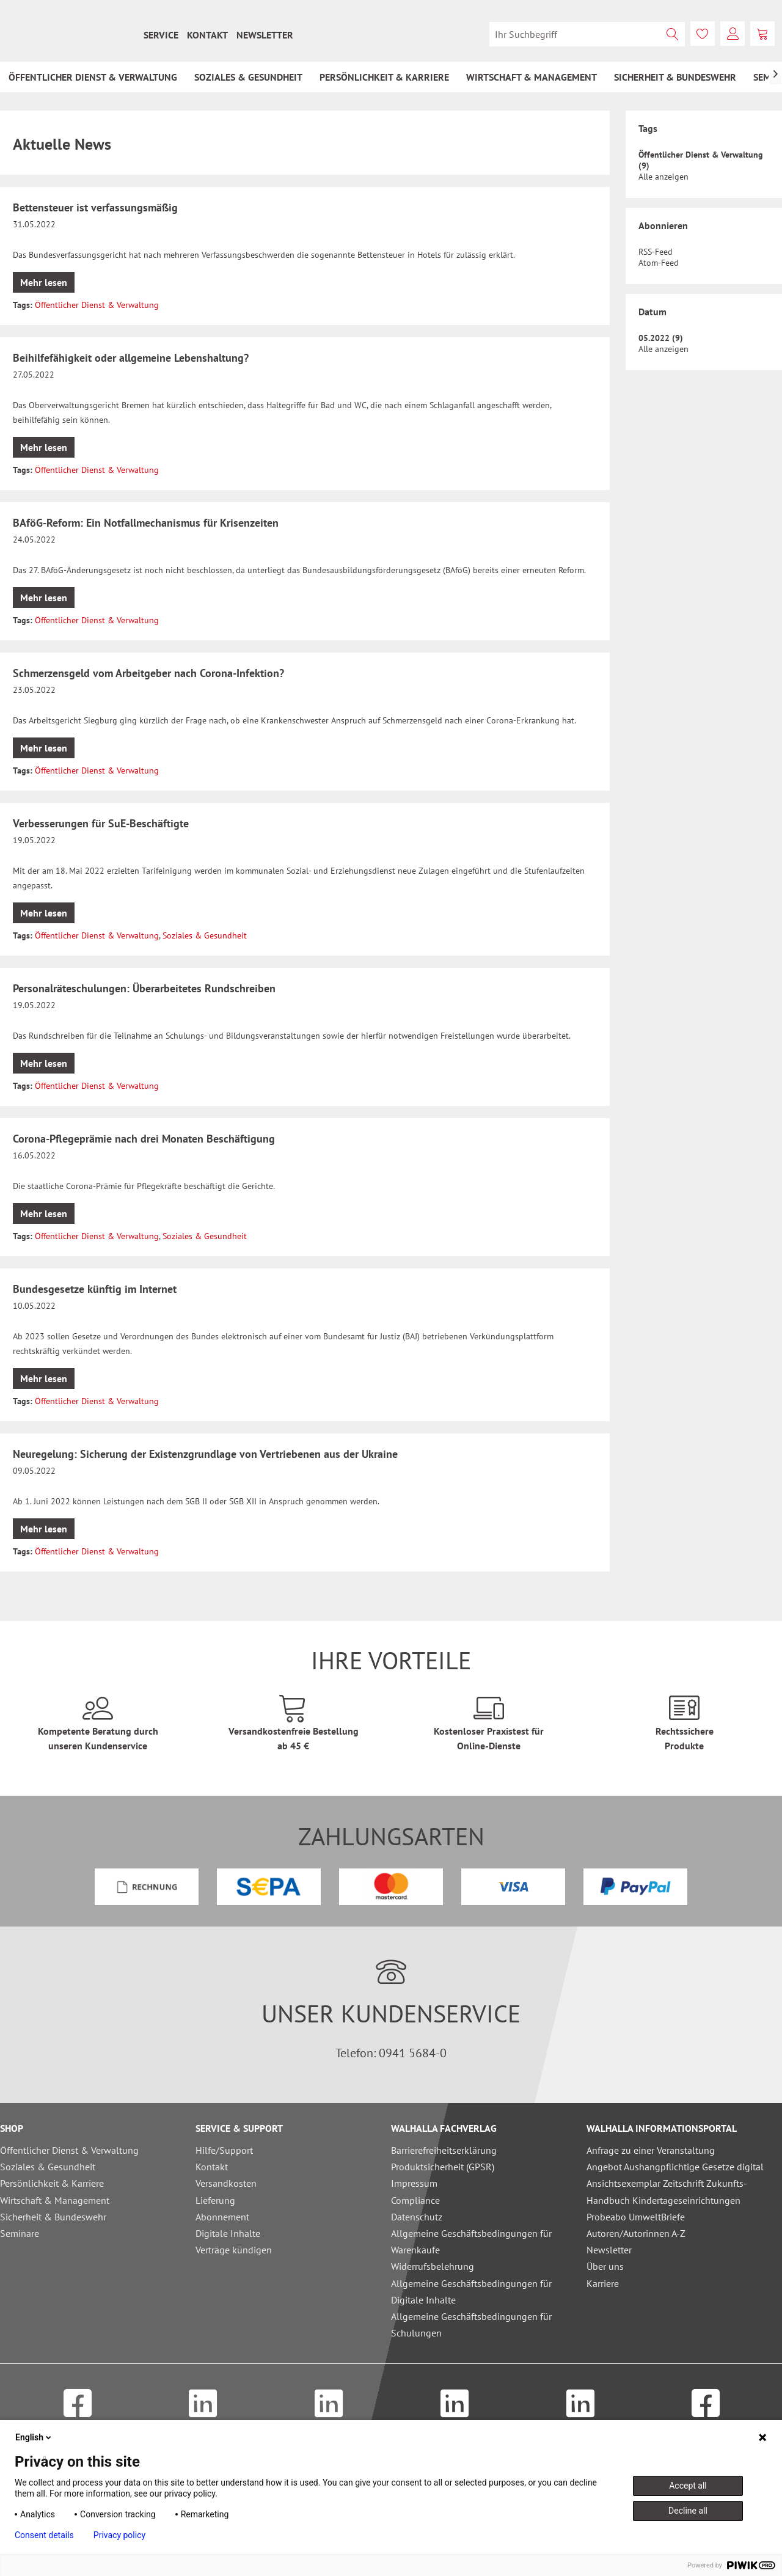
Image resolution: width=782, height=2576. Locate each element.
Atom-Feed (658, 262)
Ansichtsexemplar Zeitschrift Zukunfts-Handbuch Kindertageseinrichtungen (666, 2191)
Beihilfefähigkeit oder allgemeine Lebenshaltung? (131, 358)
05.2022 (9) (660, 337)
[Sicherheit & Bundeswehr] (675, 77)
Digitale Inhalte (228, 2233)
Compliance (415, 2200)
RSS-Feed (655, 251)
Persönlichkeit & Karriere (52, 2183)
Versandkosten (226, 2183)
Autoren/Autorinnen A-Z (635, 2233)
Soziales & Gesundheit (205, 935)
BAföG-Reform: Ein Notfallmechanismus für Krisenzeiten (146, 523)
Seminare (19, 2233)
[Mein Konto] (732, 33)
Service (161, 35)
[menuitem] (161, 35)
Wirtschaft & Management (54, 2200)
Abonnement (222, 2217)
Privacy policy (119, 2535)
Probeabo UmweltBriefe (635, 2217)
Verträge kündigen (234, 2250)
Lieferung (215, 2200)
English (34, 2437)
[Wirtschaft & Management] (531, 77)
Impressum (414, 2183)
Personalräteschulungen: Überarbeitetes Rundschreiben (144, 988)
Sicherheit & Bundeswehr (53, 2217)
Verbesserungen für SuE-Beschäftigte (101, 823)
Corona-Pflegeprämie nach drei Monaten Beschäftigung (144, 1139)
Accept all (688, 2485)
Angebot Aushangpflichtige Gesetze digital (675, 2167)
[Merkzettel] (702, 33)
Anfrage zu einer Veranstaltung (650, 2150)
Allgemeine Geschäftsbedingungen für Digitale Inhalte (471, 2291)
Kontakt (207, 35)
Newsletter (264, 35)
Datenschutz (416, 2217)
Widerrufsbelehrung (432, 2266)
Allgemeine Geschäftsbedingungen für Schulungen (471, 2324)
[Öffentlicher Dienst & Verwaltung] (93, 77)
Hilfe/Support (224, 2150)
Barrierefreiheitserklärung (444, 2150)
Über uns (605, 2266)
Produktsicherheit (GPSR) (442, 2167)
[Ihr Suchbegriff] (587, 34)
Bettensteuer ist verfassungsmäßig (95, 207)
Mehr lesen (43, 282)
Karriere (602, 2283)
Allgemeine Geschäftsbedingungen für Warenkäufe (471, 2241)
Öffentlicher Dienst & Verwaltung (97, 304)
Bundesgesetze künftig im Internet (95, 1289)
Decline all (687, 2511)
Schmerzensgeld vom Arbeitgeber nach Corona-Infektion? (148, 673)
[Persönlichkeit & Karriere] (384, 77)
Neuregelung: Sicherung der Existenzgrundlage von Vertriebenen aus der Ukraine (205, 1454)
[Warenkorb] (762, 33)
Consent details (44, 2535)
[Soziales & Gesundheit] (248, 77)
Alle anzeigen (663, 176)
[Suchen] (672, 34)
